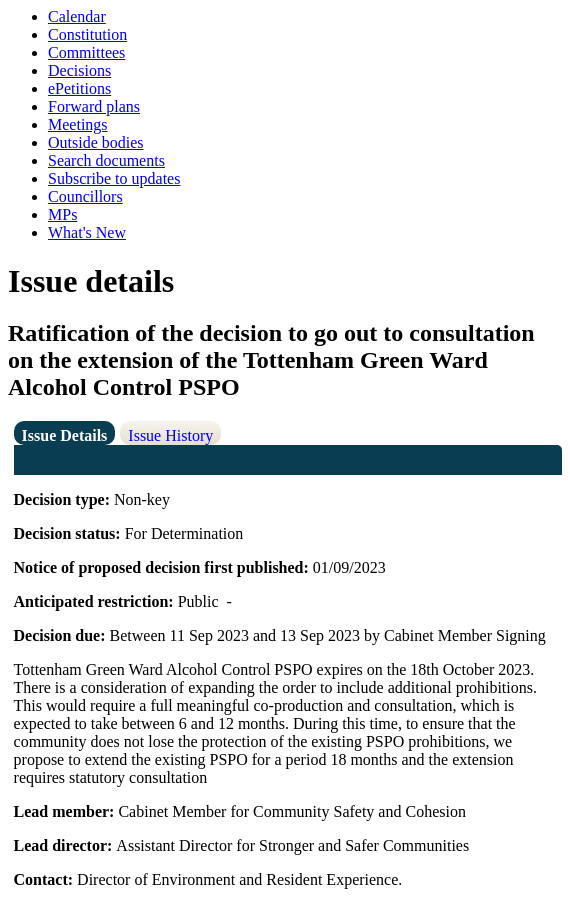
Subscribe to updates (114, 178)
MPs (62, 214)
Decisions (79, 70)
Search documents (106, 160)
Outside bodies (96, 142)
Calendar (77, 16)
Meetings (78, 124)
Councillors (85, 196)
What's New (87, 232)
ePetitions (79, 88)
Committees (86, 52)
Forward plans (94, 106)
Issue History (170, 435)
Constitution (87, 34)
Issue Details (65, 435)
